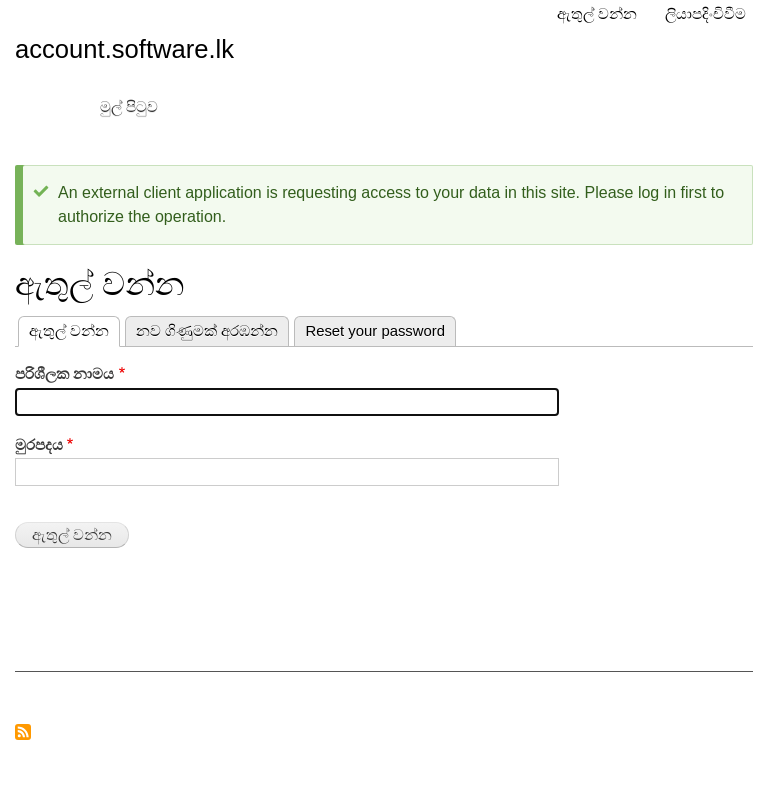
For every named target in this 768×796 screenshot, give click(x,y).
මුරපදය (39, 445)
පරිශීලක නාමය (64, 374)
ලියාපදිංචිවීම (705, 14)
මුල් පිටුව (129, 107)
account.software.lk (124, 49)
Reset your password (375, 331)
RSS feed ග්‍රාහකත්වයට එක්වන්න (23, 733)
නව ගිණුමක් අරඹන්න (207, 331)
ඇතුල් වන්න (597, 14)
